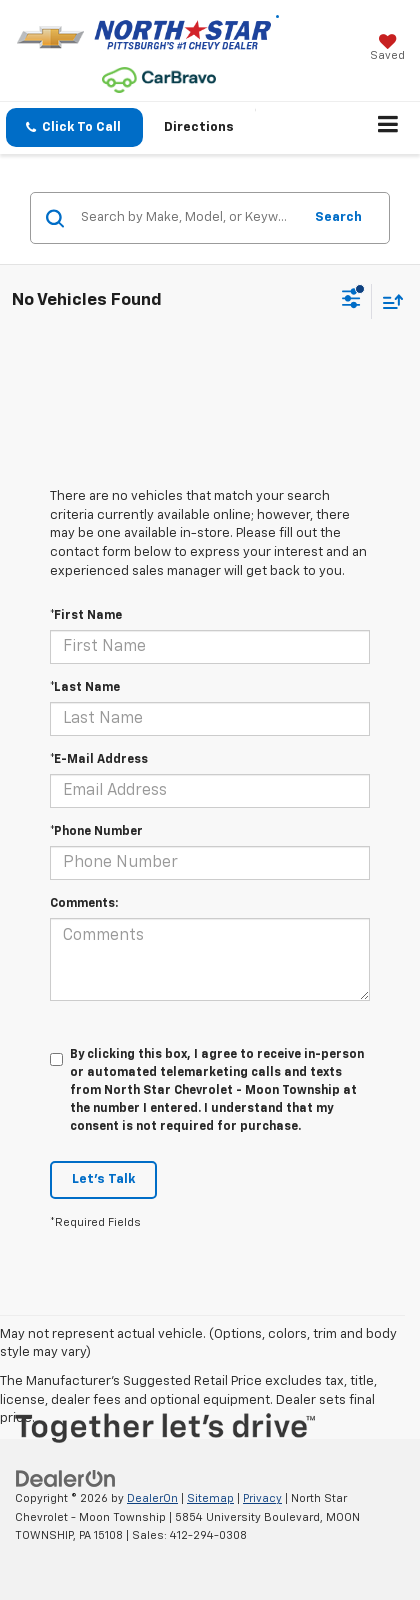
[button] (74, 127)
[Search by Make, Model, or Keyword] (188, 218)
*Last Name (85, 688)
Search (338, 217)
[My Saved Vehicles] (387, 49)
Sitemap (210, 1498)
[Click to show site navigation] (388, 128)
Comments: (84, 904)
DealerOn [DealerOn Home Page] (152, 1498)
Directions (199, 127)
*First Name (86, 616)
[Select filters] (351, 301)
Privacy (262, 1498)
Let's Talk (103, 1179)
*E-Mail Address (99, 760)
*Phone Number (96, 832)
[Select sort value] (388, 301)
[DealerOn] (66, 1478)
